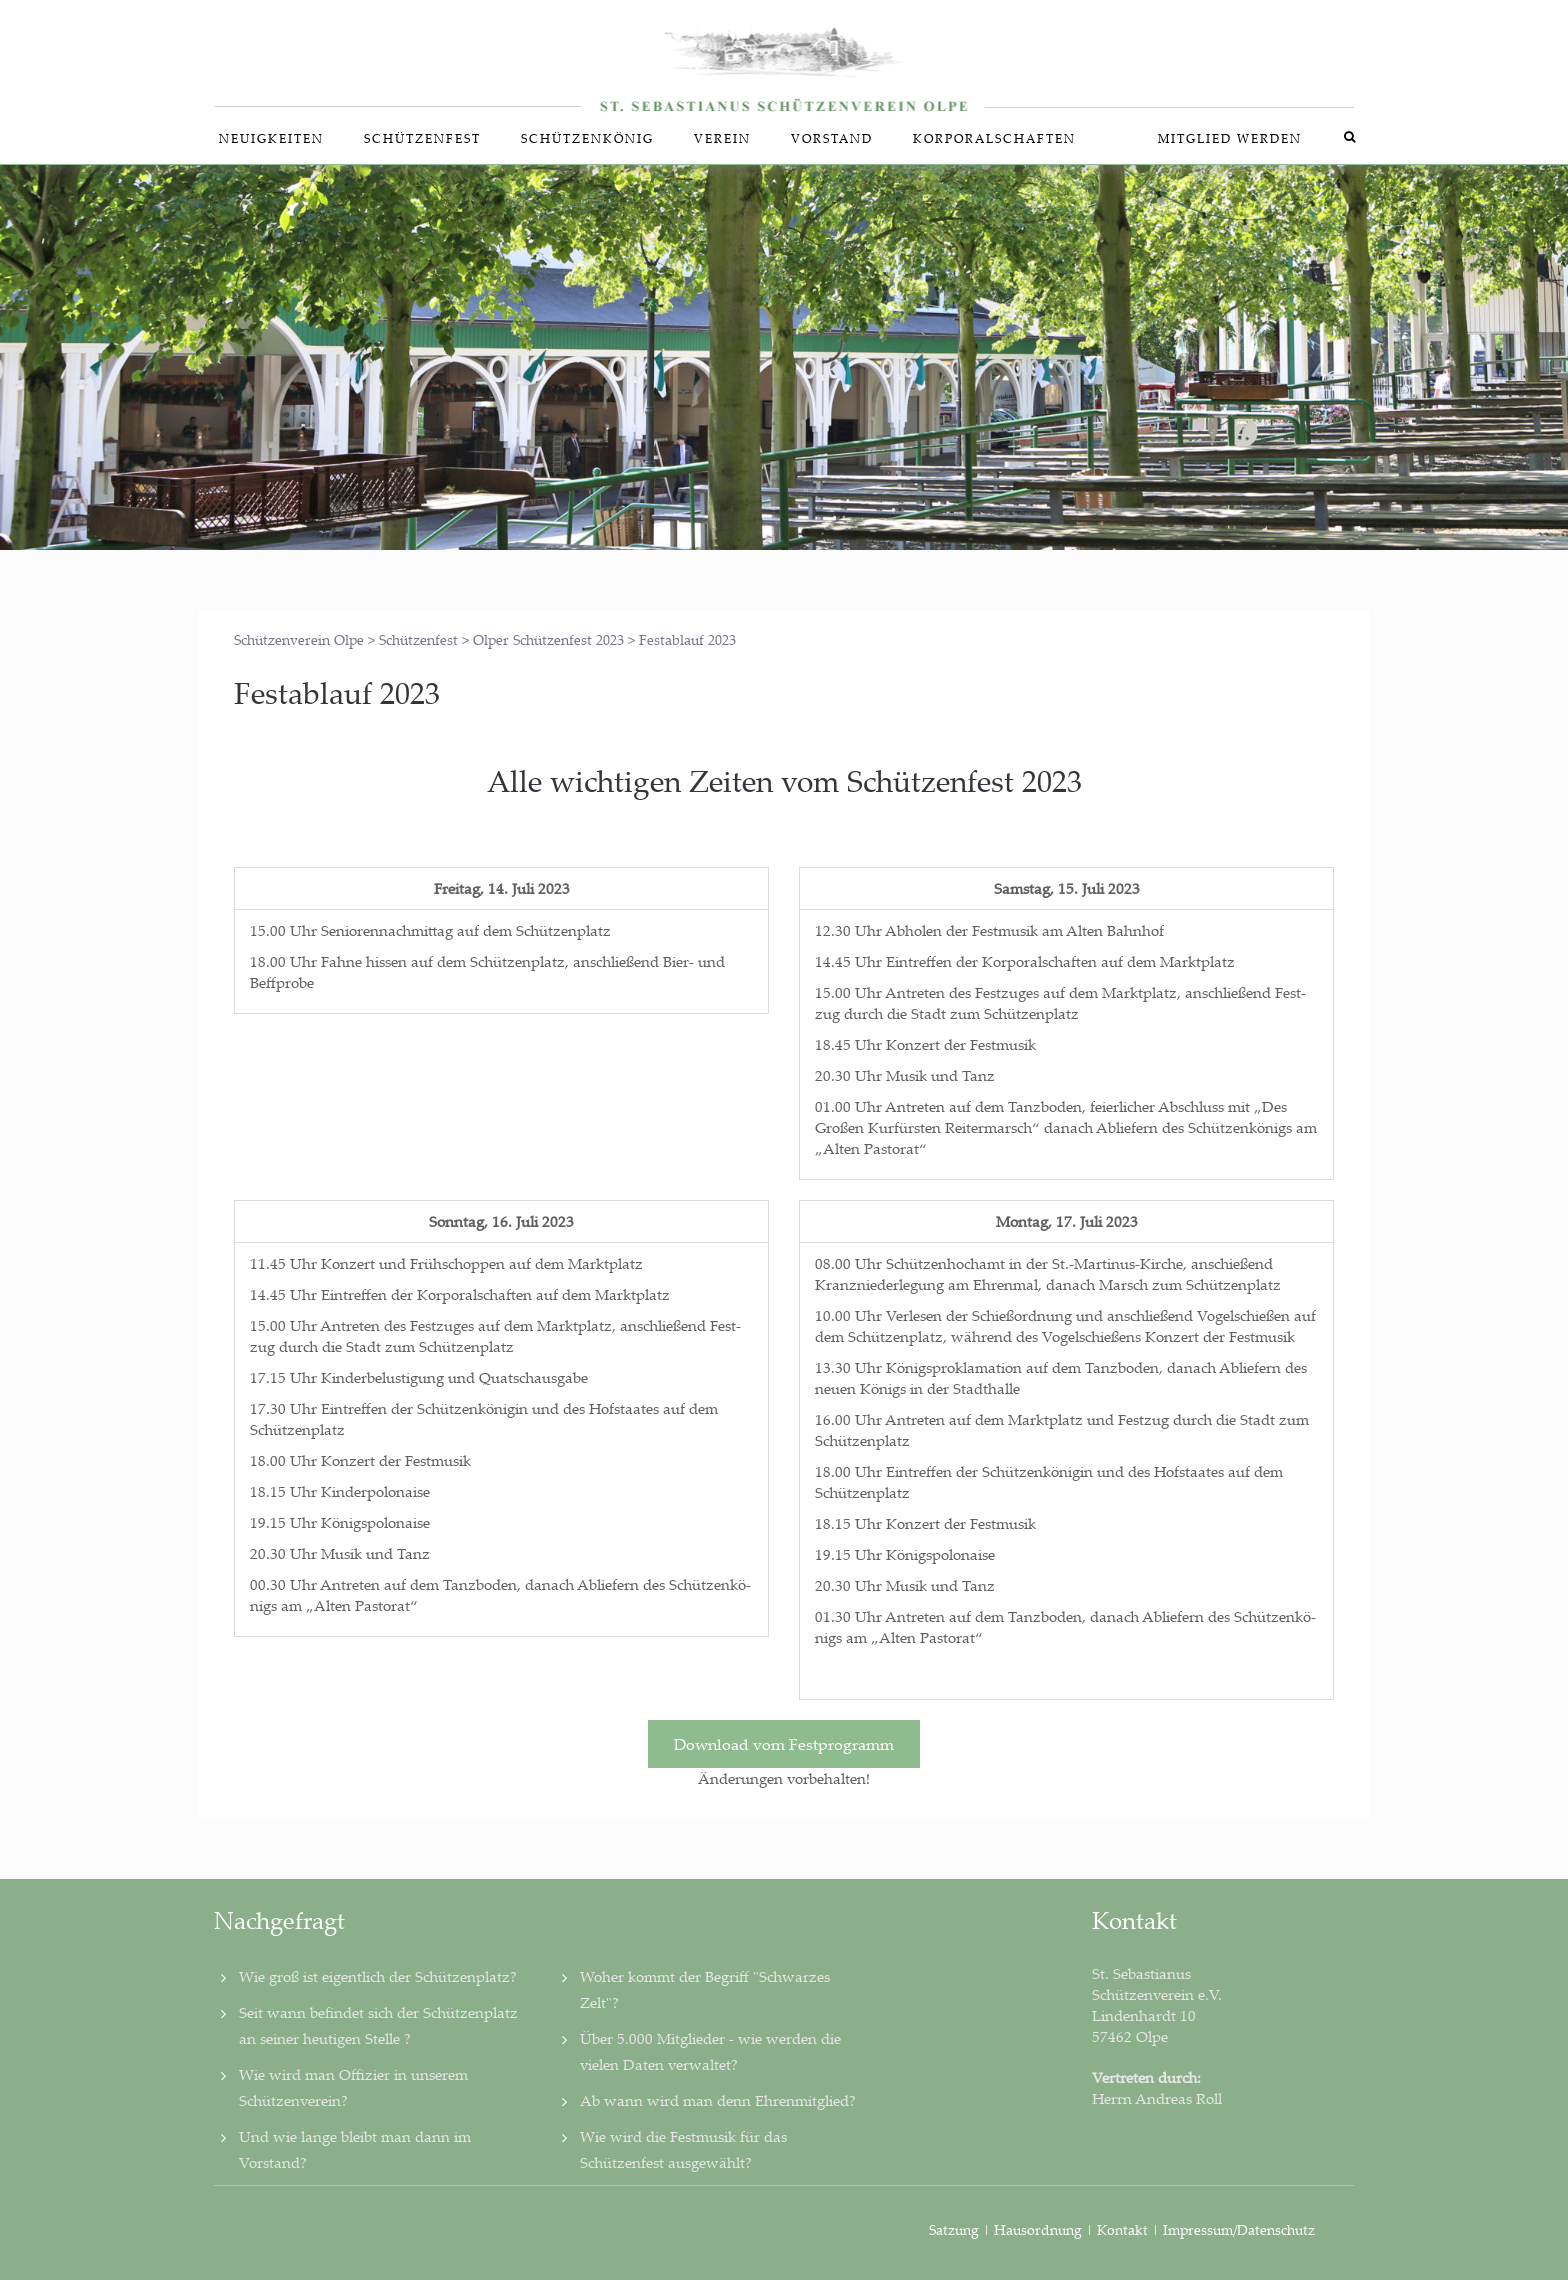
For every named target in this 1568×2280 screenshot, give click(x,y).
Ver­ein (722, 138)
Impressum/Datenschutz (1239, 2229)
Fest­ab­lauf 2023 (337, 692)
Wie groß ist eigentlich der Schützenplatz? (378, 1976)
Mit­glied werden (1230, 138)
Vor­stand (832, 138)
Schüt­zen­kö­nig (587, 138)
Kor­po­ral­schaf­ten (994, 138)
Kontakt (1122, 2229)
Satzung (954, 2229)
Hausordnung (1040, 2229)
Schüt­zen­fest (422, 138)
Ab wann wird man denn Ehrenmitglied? (718, 2100)
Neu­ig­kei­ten (271, 138)
